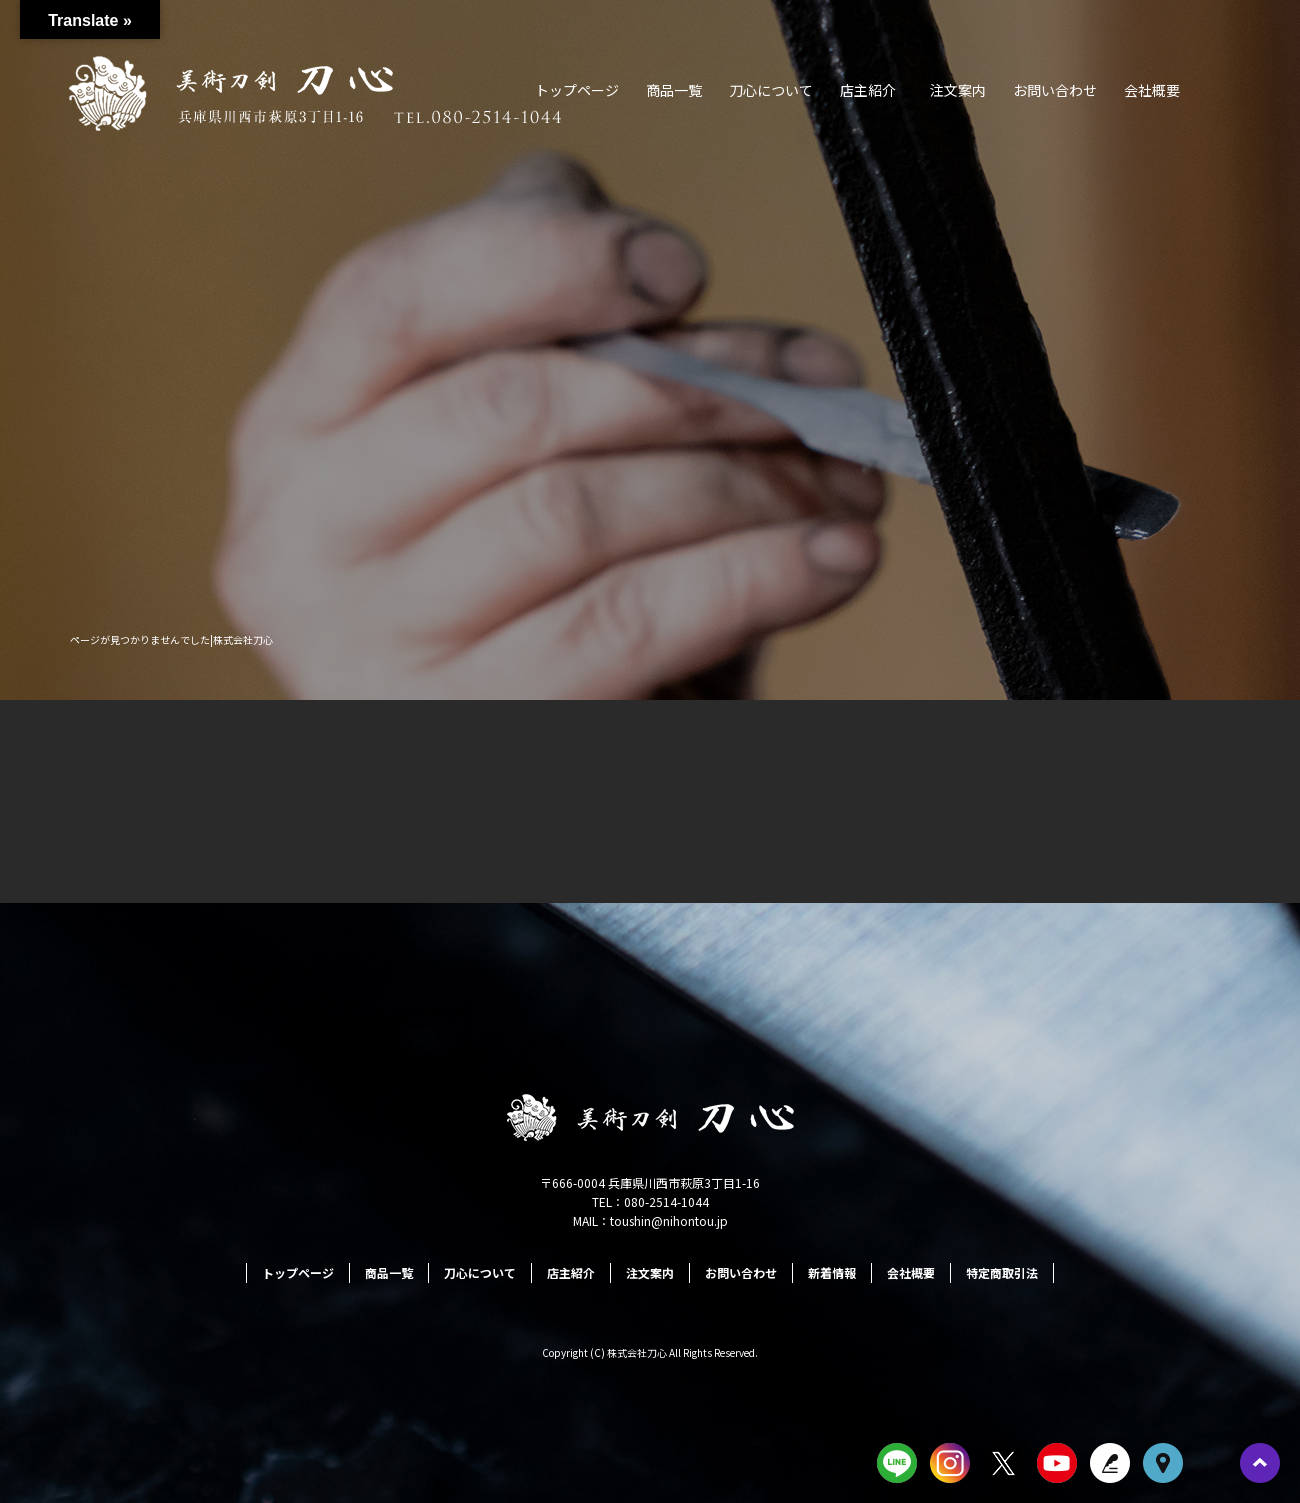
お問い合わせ (1055, 90)
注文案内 (958, 90)
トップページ (577, 90)
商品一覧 (674, 90)
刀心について (771, 90)
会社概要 (1152, 90)
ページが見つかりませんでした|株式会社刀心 (171, 639)
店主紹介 (868, 90)
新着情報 (832, 1272)
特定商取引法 (1002, 1272)
